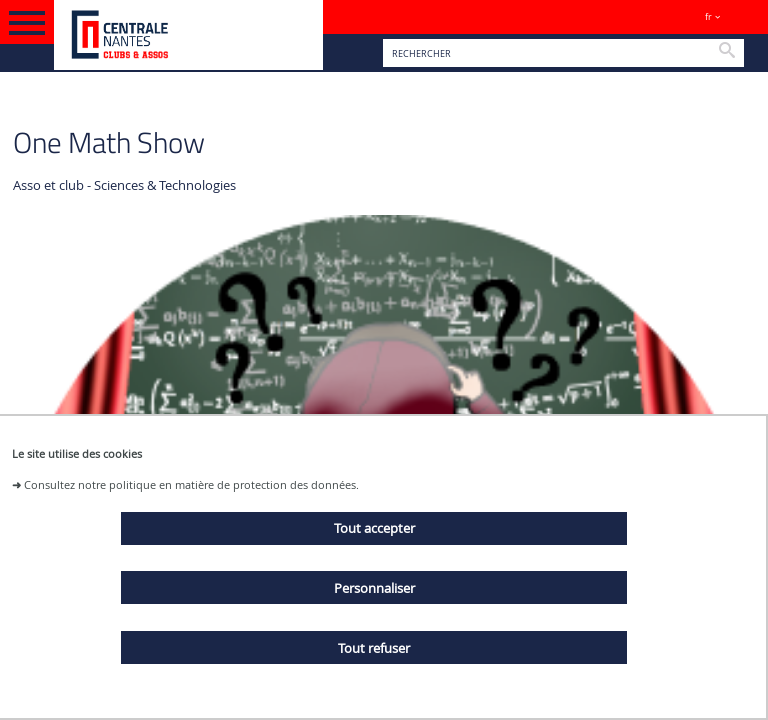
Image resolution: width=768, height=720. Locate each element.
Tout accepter (374, 528)
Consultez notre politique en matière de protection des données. (191, 484)
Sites (743, 16)
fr (708, 16)
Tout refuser (374, 648)
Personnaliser (374, 588)
